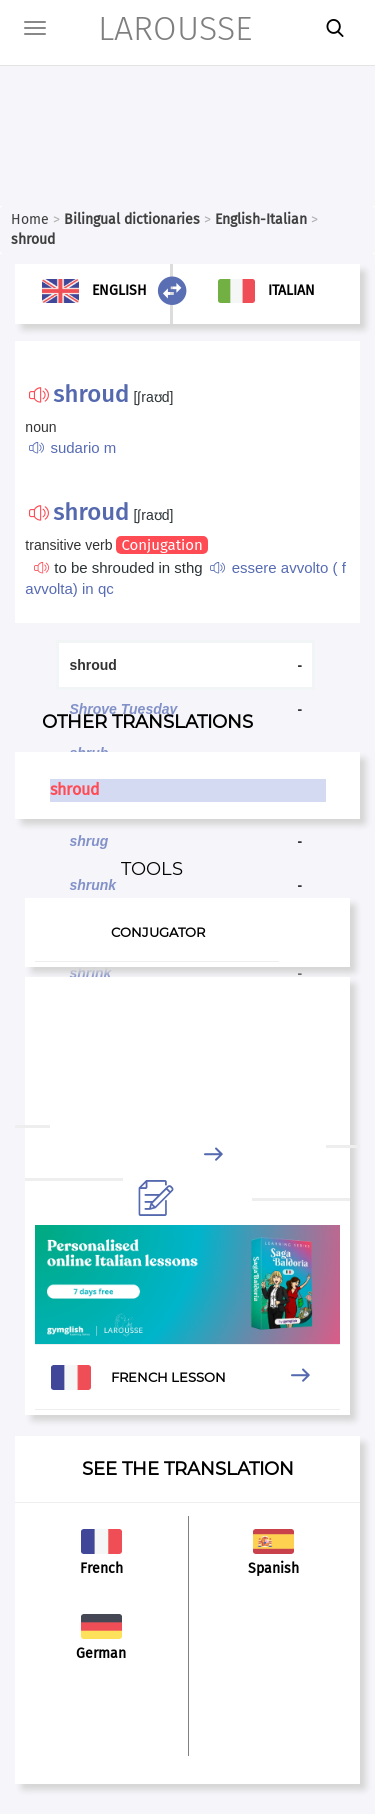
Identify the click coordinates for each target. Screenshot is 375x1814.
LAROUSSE (148, 28)
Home (30, 219)
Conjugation (161, 545)
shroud (75, 789)
